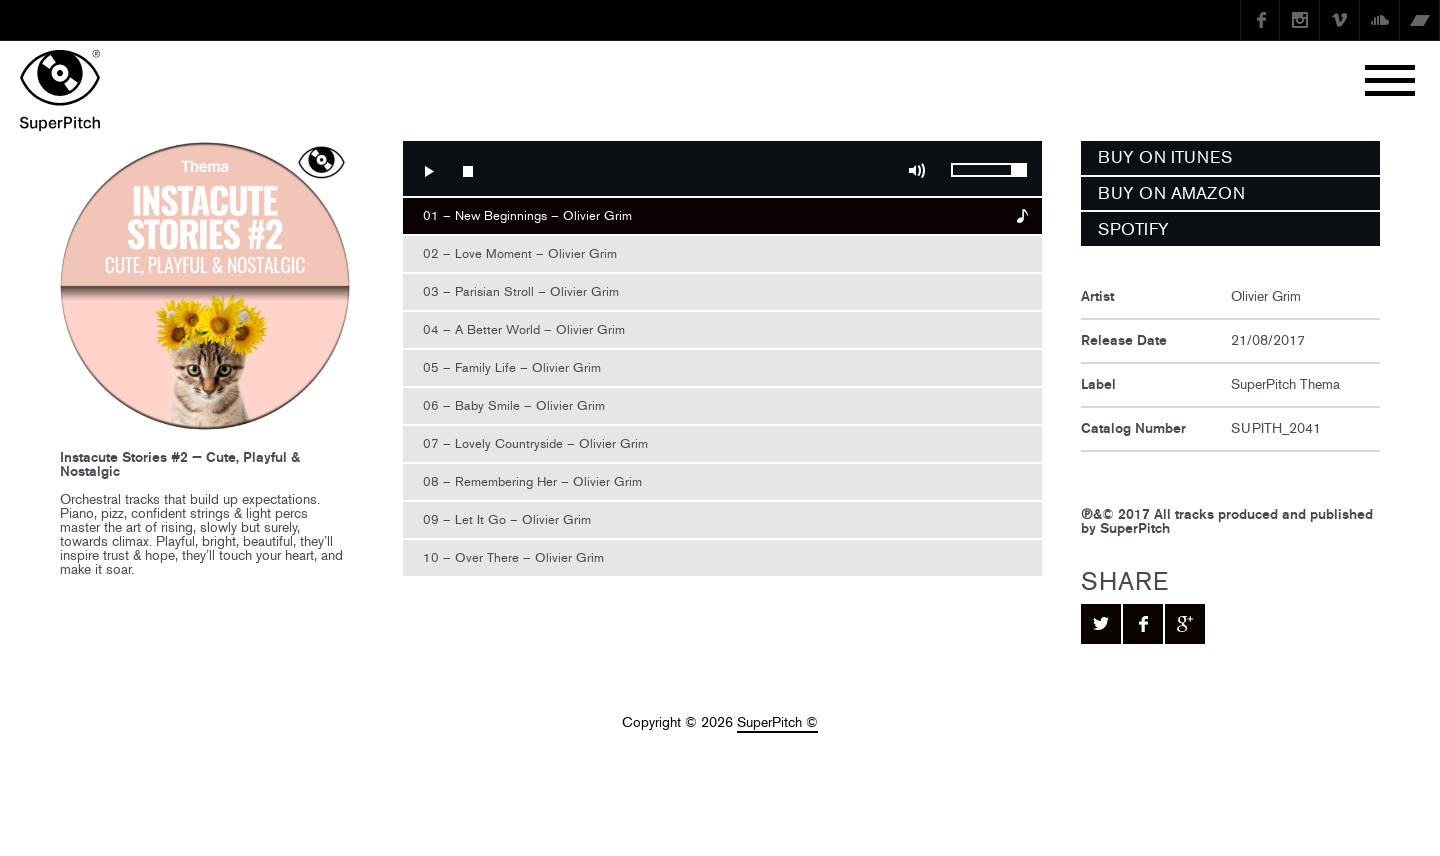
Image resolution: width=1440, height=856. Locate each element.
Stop (468, 171)
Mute (917, 171)
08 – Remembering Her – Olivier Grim (532, 481)
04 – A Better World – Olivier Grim (524, 329)
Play (428, 171)
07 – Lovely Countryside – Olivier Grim (535, 443)
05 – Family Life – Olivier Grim (512, 367)
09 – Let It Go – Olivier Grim (507, 519)
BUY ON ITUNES (1165, 157)
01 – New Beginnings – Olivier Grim (527, 215)
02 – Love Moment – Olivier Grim (520, 253)
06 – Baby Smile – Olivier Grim (514, 405)
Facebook (1260, 20)
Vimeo (1340, 20)
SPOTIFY (1133, 229)
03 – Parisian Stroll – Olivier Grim (521, 291)
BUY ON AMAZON (1171, 193)
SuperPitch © (777, 722)
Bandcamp (1420, 20)
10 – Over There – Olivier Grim (513, 557)
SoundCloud (1380, 20)
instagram (1300, 20)
